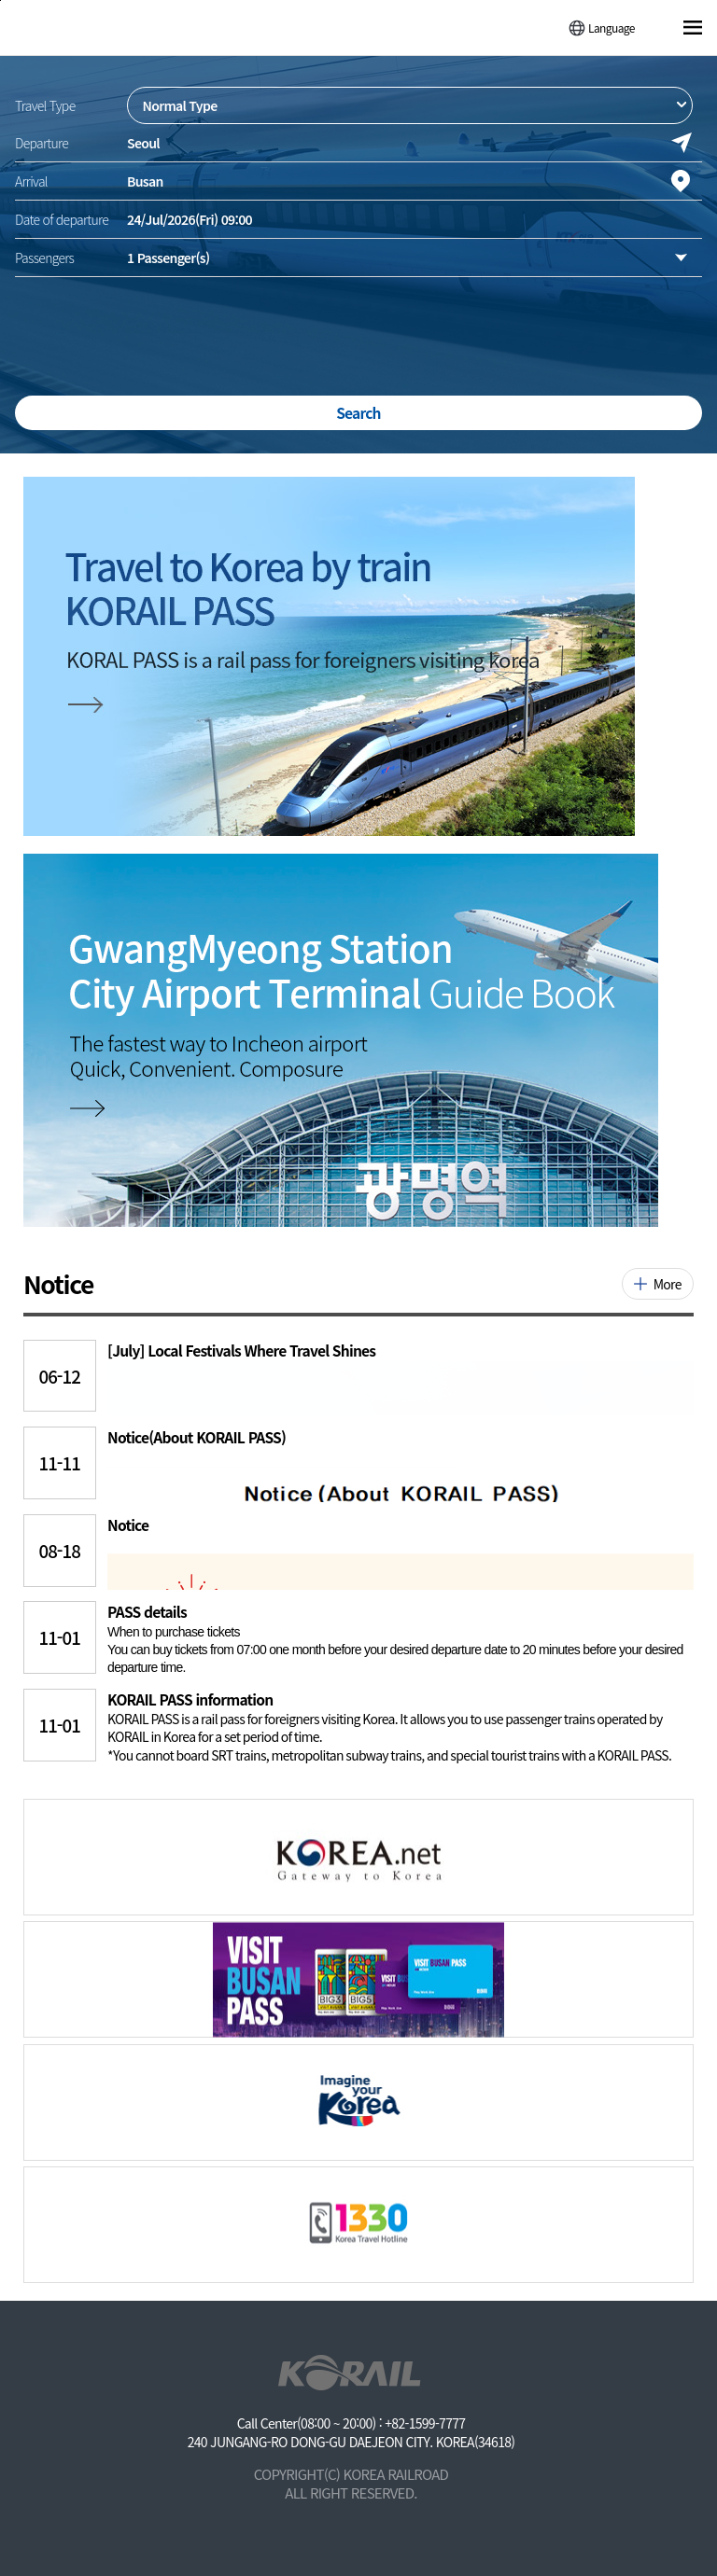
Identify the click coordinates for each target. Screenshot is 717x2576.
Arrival (31, 181)
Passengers (44, 257)
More (668, 1283)
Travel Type (45, 105)
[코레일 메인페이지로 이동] (85, 26)
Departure (41, 142)
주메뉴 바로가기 (0, 0)
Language (611, 27)
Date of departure (61, 219)
